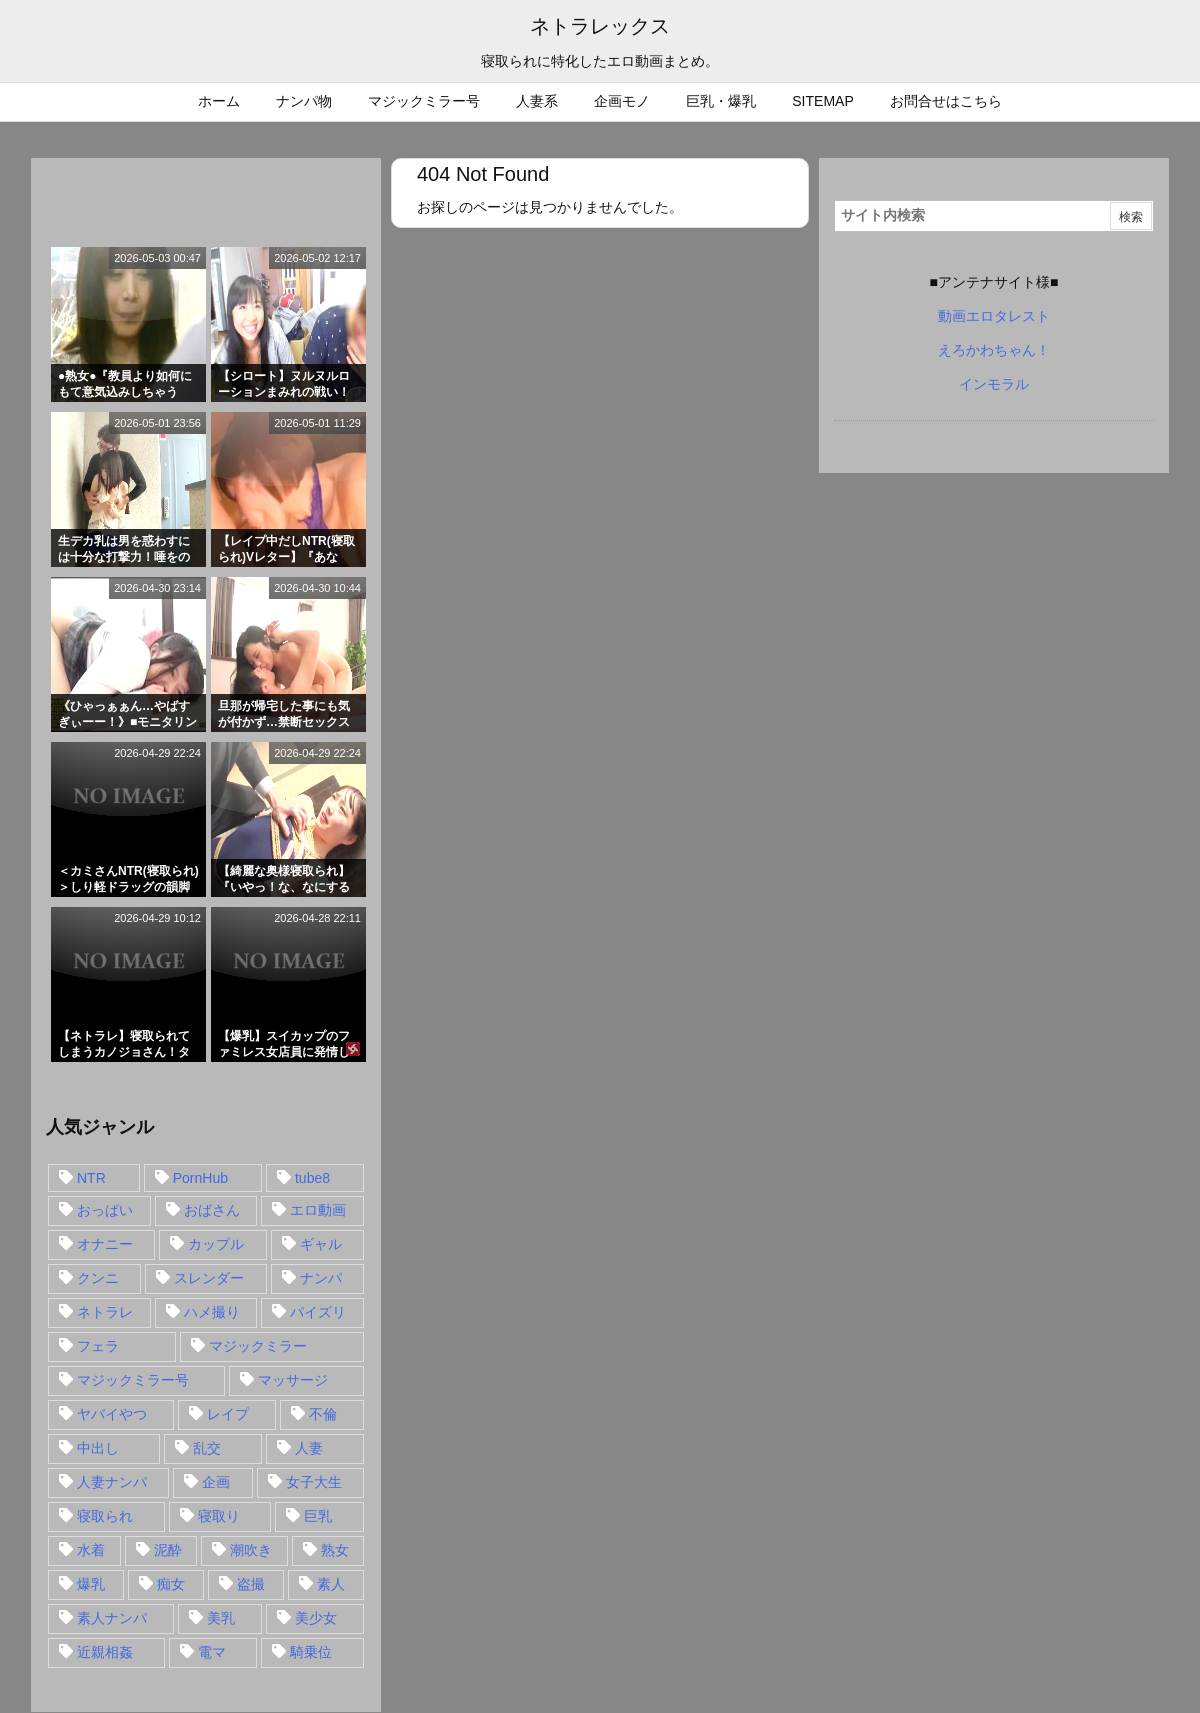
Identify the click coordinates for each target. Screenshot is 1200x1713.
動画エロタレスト (994, 316)
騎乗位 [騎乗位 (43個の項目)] (311, 1652)
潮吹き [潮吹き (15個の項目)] (251, 1550)
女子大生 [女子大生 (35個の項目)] (314, 1482)
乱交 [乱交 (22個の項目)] (207, 1448)
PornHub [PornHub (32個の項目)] (200, 1178)
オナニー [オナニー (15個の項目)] (105, 1244)
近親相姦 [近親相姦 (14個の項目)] (105, 1652)
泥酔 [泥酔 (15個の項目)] (168, 1550)
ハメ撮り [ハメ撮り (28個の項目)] (212, 1312)
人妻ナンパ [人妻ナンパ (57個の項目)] (112, 1482)
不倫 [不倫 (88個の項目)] (323, 1414)
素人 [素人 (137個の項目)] (331, 1584)
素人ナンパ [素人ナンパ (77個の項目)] (112, 1618)
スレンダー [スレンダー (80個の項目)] (209, 1278)
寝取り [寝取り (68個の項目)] (219, 1516)
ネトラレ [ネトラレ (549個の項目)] (105, 1312)
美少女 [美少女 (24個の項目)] (316, 1618)
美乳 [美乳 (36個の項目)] (221, 1618)
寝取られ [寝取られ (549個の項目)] (105, 1516)
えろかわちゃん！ (994, 350)
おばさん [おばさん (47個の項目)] (212, 1210)
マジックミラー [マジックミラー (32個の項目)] (258, 1346)
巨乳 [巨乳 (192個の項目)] (318, 1516)
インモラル (994, 384)
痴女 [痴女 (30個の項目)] (171, 1584)
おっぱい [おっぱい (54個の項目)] (105, 1210)
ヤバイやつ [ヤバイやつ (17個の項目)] (112, 1414)
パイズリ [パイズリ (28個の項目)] (318, 1312)
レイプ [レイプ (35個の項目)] (228, 1414)
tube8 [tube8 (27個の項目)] (312, 1178)
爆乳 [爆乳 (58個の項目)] (91, 1584)
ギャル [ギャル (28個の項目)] (321, 1244)
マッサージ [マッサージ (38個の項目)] (293, 1380)
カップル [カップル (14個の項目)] (216, 1244)
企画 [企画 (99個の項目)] (216, 1482)
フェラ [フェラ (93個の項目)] (98, 1346)
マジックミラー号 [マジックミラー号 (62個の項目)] (133, 1380)
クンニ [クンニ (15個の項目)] (98, 1278)
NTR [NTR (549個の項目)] (91, 1178)
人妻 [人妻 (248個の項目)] (309, 1448)
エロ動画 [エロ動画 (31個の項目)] (318, 1210)
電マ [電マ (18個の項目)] (212, 1652)
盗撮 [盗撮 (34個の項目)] (251, 1584)
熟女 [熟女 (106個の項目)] (335, 1550)
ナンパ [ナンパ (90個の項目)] (321, 1278)
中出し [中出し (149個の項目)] (98, 1448)
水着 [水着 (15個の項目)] (91, 1550)
